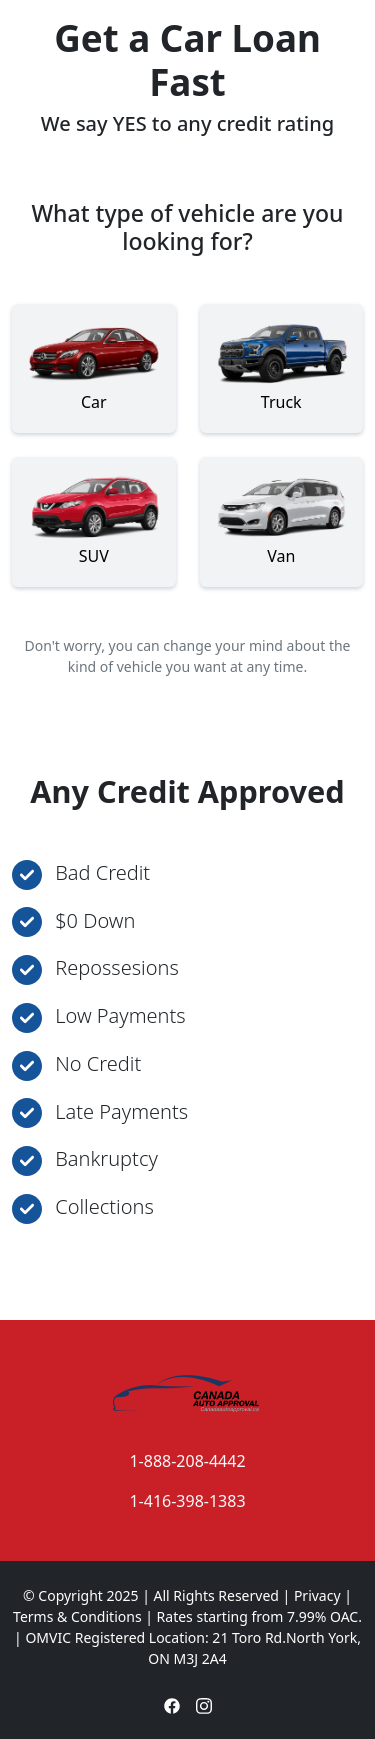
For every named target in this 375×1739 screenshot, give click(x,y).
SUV (94, 516)
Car (94, 363)
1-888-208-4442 (187, 1461)
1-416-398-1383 (187, 1501)
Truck (282, 363)
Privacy (317, 1595)
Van (282, 516)
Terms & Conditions (77, 1616)
